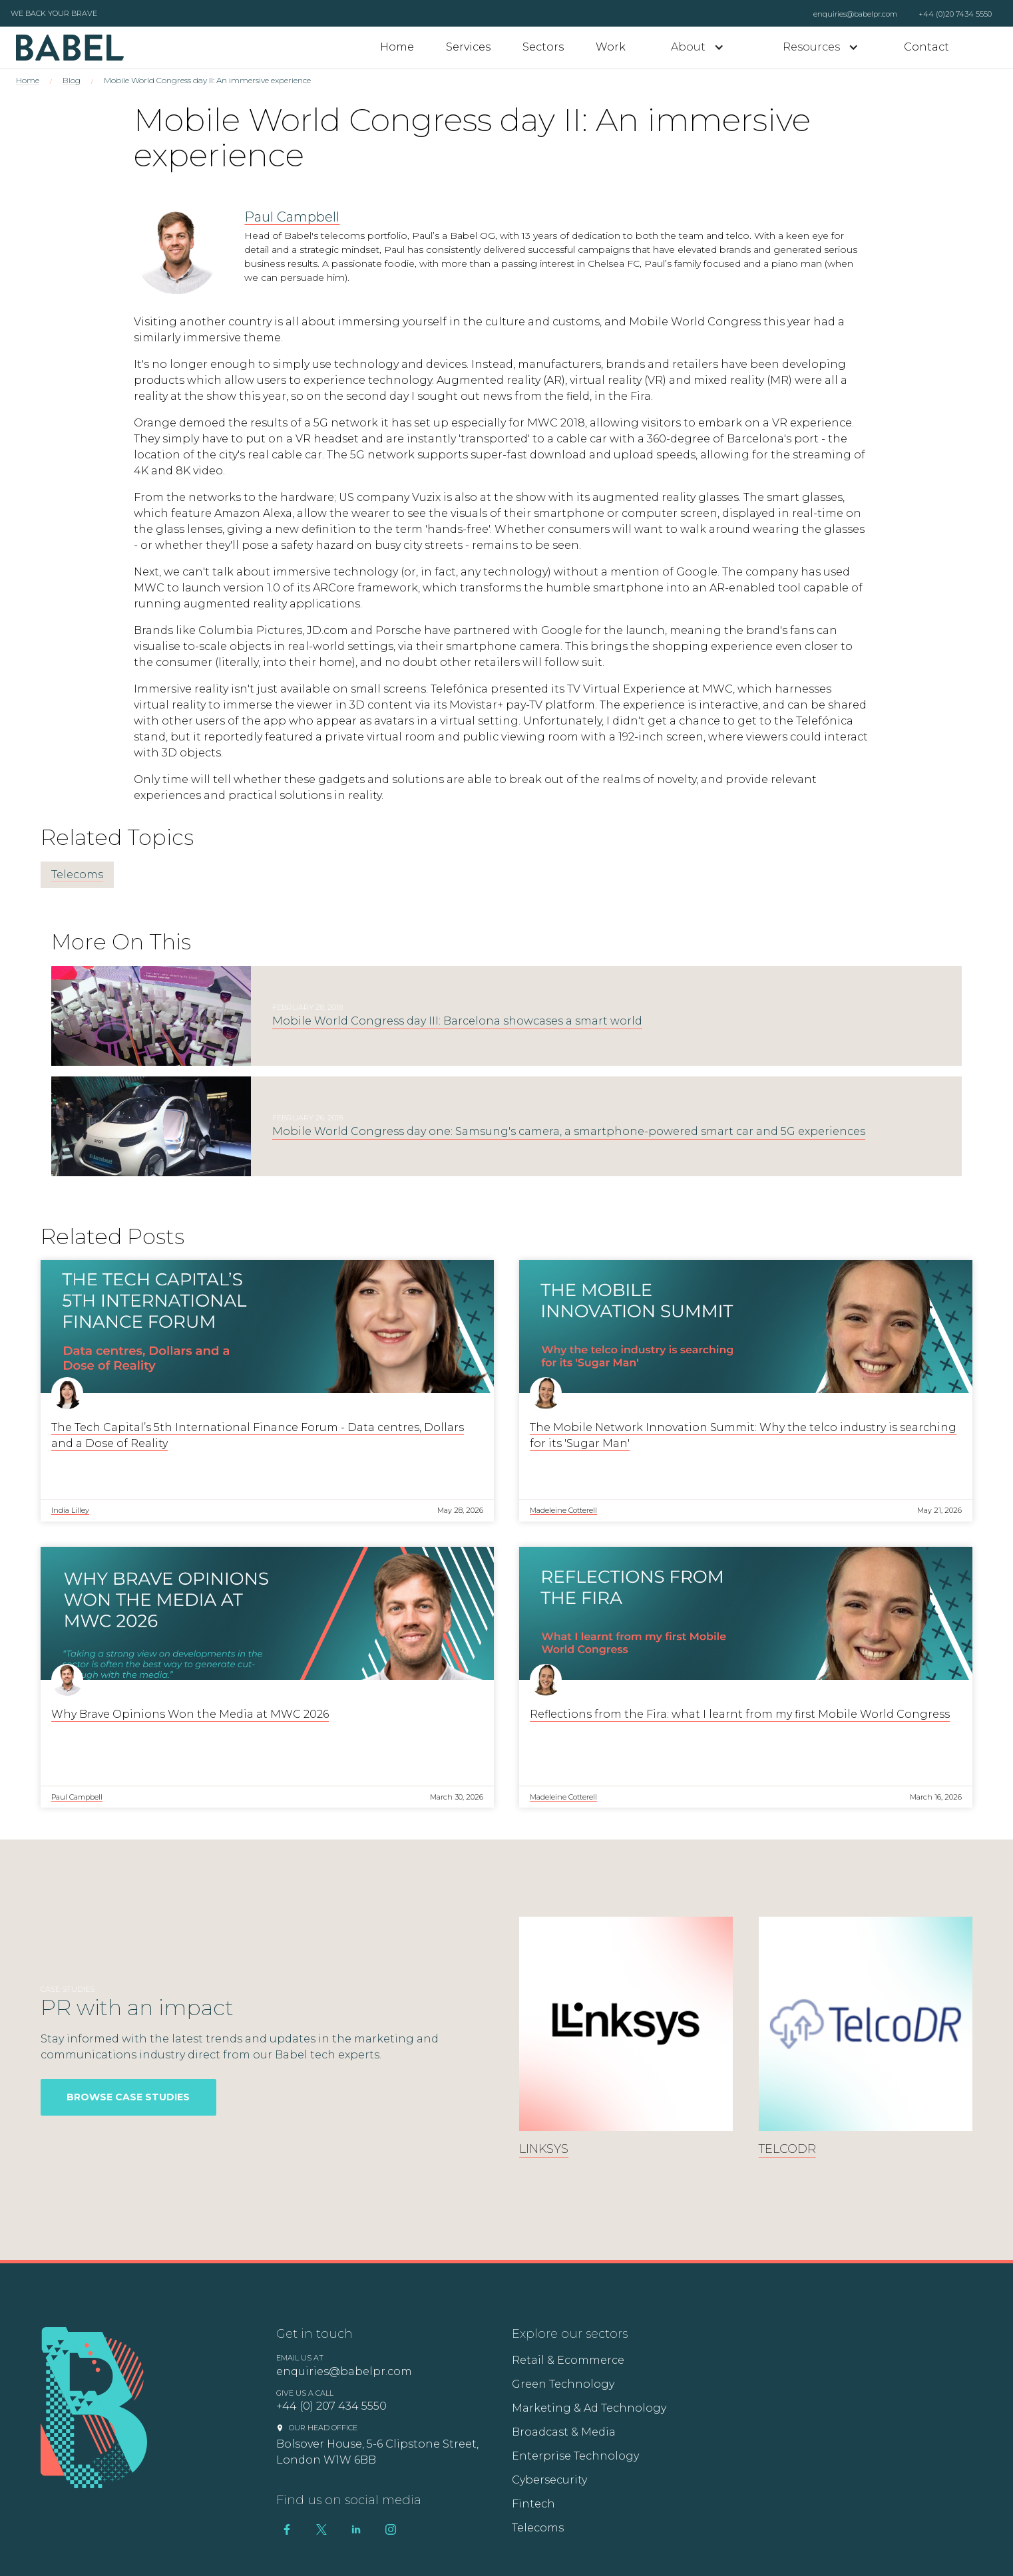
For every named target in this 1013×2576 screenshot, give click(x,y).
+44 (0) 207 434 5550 (331, 2406)
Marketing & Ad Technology (589, 2408)
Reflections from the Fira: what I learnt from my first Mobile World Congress (740, 1714)
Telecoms (77, 874)
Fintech (533, 2503)
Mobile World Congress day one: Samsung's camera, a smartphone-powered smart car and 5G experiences (568, 1131)
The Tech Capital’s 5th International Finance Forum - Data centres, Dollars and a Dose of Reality (257, 1435)
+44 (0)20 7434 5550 (955, 14)
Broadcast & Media (564, 2432)
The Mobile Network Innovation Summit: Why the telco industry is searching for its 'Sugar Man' (743, 1435)
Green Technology (563, 2384)
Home (397, 47)
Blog (72, 80)
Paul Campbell (291, 217)
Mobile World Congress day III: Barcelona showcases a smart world (457, 1021)
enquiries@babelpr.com (855, 14)
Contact (926, 47)
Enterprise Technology (575, 2456)
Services (468, 47)
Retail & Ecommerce (568, 2360)
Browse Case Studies (128, 2097)
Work (611, 47)
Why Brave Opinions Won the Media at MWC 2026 (190, 1714)
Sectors (543, 47)
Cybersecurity (549, 2480)
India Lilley (70, 1510)
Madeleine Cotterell (563, 1510)
